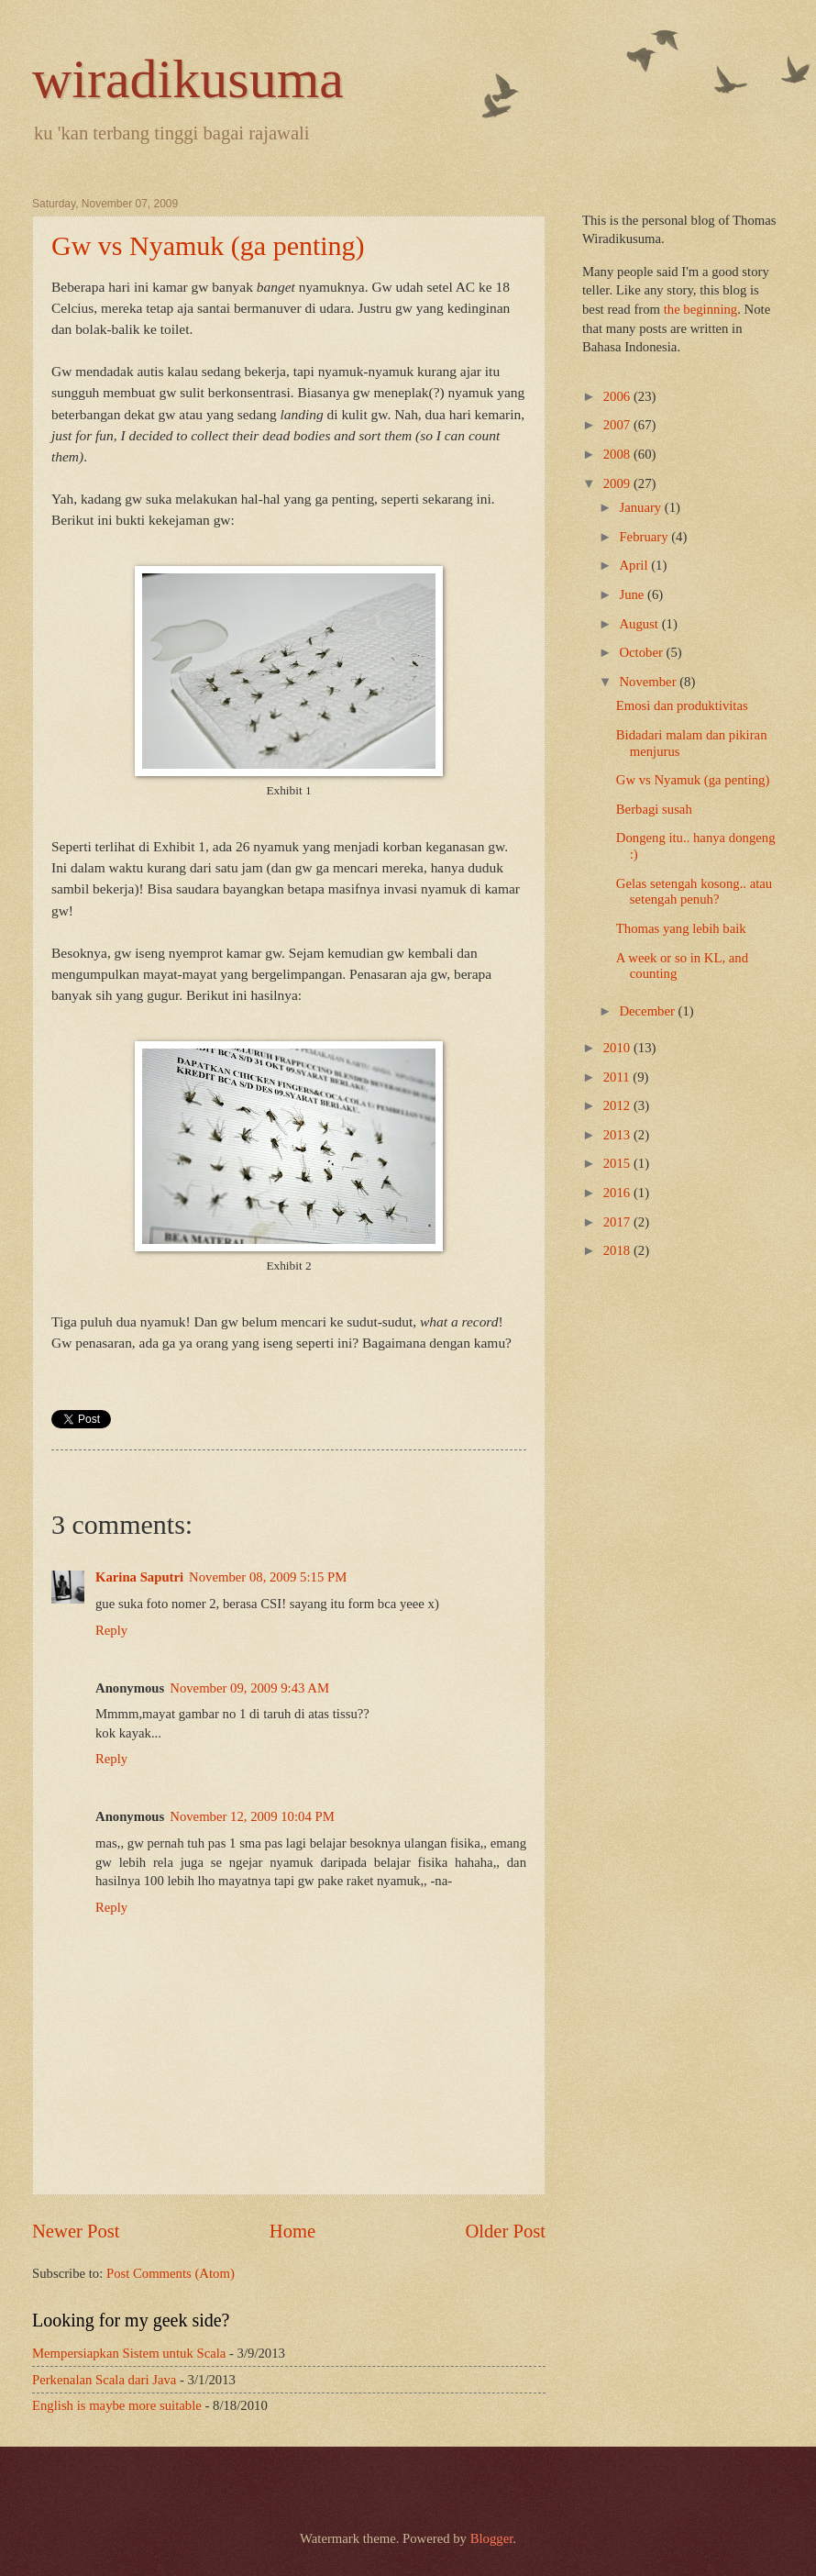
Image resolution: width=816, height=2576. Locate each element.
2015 (618, 1163)
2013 (618, 1134)
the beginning (701, 309)
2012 (618, 1105)
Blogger (491, 2538)
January (641, 507)
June (633, 594)
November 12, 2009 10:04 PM (252, 1816)
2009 (618, 483)
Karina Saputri (139, 1577)
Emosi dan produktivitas (682, 705)
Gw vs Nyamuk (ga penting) (208, 245)
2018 (618, 1250)
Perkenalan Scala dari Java (104, 2379)
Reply (111, 1630)
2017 (618, 1222)
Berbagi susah (654, 809)
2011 (618, 1077)
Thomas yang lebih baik (681, 928)
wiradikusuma (188, 79)
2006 (618, 396)
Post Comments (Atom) (170, 2273)
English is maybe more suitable (117, 2405)
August (640, 623)
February (645, 536)
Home (292, 2231)
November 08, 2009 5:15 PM (268, 1577)
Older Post (505, 2231)
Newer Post (76, 2231)
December (648, 1011)
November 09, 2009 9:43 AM (249, 1688)
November (649, 681)
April (635, 565)
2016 (618, 1192)
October (642, 652)
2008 (618, 454)
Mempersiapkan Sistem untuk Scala (129, 2353)
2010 (618, 1047)
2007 (618, 424)
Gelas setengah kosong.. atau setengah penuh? (694, 891)
